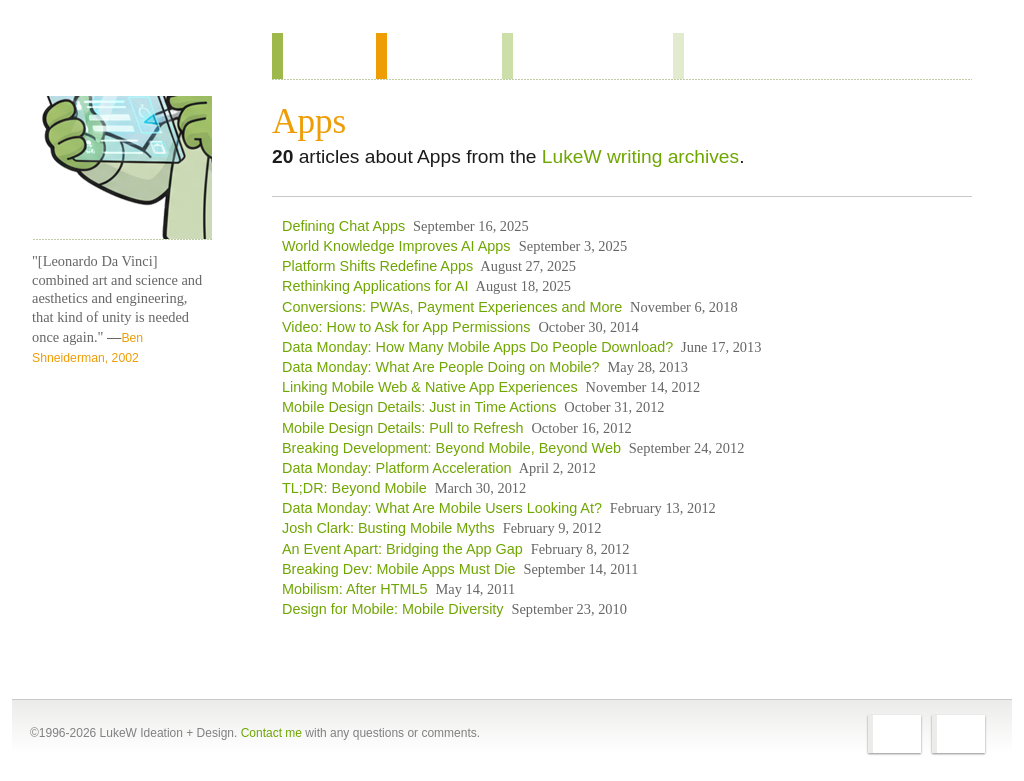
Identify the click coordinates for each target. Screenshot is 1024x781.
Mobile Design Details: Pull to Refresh (403, 428)
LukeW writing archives (640, 156)
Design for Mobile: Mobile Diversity (393, 609)
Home (115, 59)
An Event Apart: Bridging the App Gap (402, 549)
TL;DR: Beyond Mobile (354, 488)
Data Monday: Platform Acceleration (397, 468)
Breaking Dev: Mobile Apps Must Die (399, 569)
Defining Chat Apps (343, 226)
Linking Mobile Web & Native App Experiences (430, 387)
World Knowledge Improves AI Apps (398, 246)
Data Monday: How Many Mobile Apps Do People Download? (477, 347)
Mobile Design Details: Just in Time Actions (419, 407)
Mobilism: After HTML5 (355, 589)
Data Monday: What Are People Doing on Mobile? (441, 367)
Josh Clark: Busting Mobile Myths (388, 528)
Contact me (271, 733)
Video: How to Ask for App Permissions (406, 327)
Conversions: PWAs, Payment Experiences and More (452, 307)
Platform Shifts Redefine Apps (377, 266)
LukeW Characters (122, 168)
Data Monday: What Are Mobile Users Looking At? (442, 508)
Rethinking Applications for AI (375, 286)
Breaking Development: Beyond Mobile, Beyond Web (451, 448)
